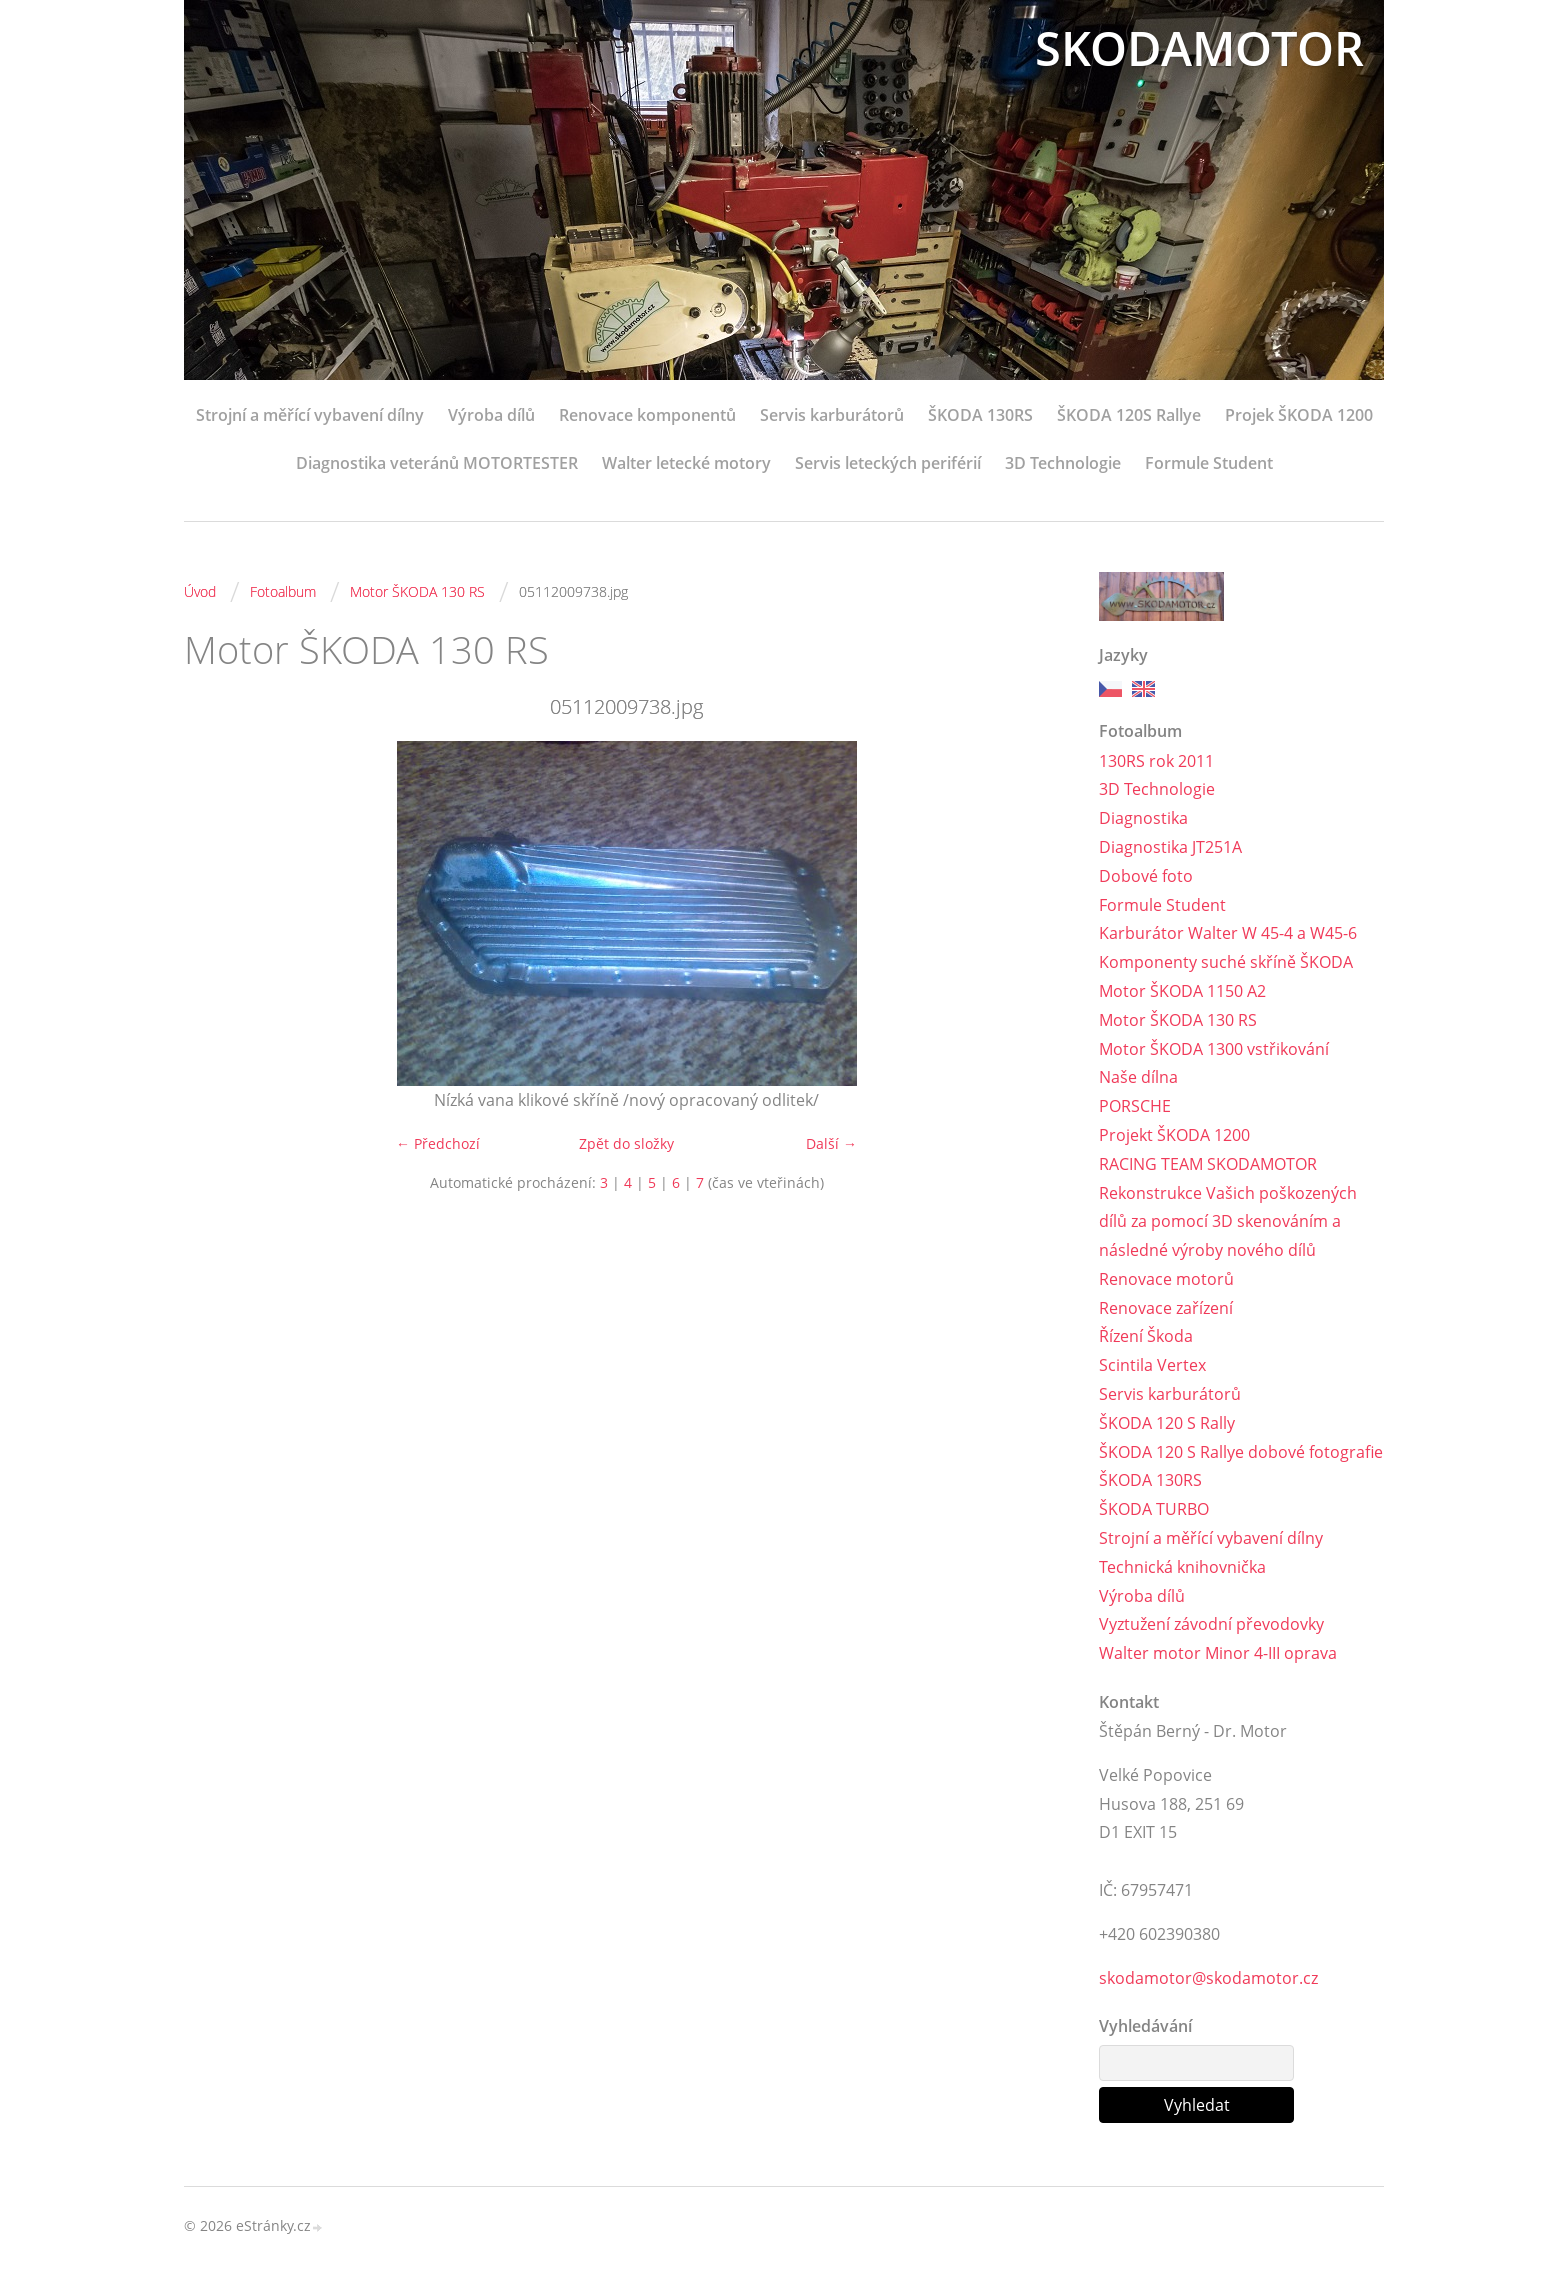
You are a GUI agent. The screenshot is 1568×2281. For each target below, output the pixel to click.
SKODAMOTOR (1196, 47)
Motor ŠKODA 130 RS (417, 591)
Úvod (200, 591)
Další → (831, 1143)
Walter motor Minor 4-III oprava (1218, 1653)
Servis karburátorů (832, 415)
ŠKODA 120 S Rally (1167, 1423)
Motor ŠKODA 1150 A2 (1182, 991)
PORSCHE (1135, 1106)
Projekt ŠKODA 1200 (1174, 1135)
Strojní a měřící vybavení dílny (310, 415)
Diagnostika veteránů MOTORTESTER (437, 463)
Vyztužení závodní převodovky (1211, 1625)
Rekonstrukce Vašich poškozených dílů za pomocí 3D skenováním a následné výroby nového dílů (1228, 1222)
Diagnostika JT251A (1170, 847)
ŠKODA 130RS (980, 415)
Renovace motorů (1166, 1279)
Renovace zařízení (1166, 1308)
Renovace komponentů (647, 415)
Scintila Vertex (1152, 1365)
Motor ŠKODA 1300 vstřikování (1214, 1049)
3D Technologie (1063, 463)
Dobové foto (1146, 876)
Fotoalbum (283, 591)
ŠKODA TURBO (1154, 1509)
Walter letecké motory (686, 463)
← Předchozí (438, 1143)
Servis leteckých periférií (888, 463)
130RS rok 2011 (1156, 761)
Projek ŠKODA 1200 (1299, 415)
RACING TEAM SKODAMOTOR (1208, 1164)
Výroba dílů (491, 415)
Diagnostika (1143, 818)
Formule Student (1209, 463)
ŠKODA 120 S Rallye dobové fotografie (1241, 1452)
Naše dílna (1138, 1077)
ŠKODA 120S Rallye (1129, 415)
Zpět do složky (626, 1143)
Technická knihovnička (1182, 1567)
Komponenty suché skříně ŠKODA (1226, 962)
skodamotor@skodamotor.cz (1208, 1978)
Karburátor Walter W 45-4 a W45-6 (1228, 933)
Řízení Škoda (1146, 1337)
